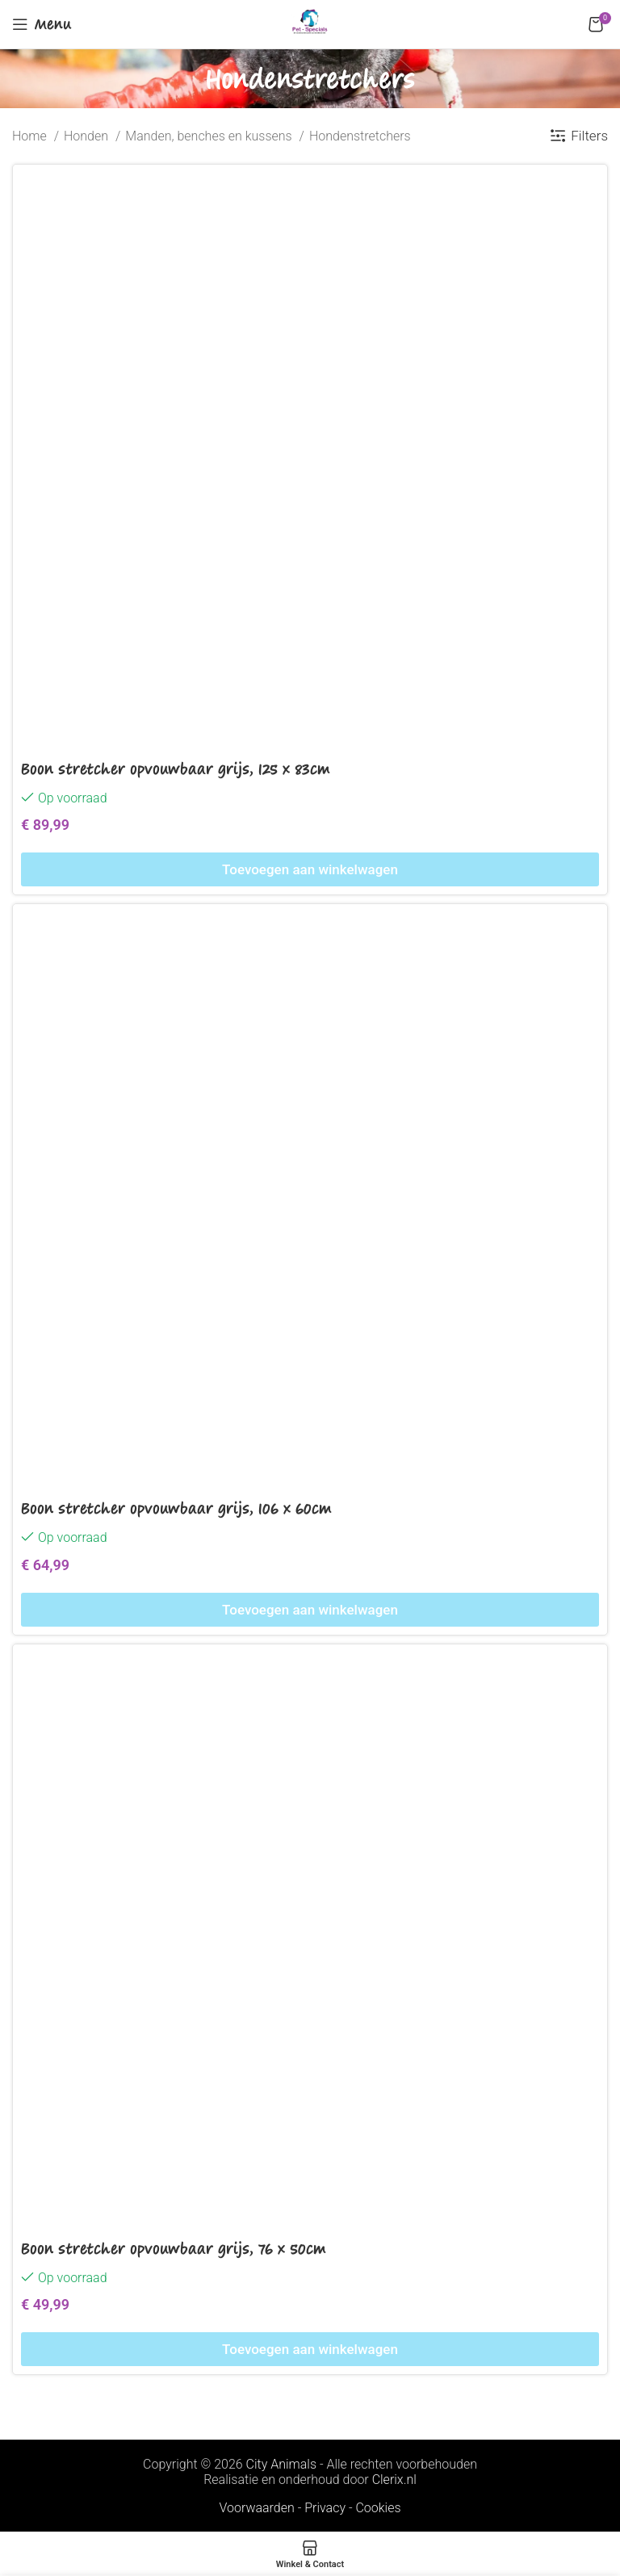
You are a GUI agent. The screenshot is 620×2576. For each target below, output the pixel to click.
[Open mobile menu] (42, 24)
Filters (589, 136)
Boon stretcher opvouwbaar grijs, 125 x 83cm (175, 768)
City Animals (281, 2464)
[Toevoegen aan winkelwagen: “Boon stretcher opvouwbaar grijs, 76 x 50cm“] (310, 2349)
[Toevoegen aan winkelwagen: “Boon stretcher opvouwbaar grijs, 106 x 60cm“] (310, 1610)
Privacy (325, 2507)
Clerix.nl (394, 2479)
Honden (87, 136)
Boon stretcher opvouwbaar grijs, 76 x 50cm (173, 2248)
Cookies (377, 2507)
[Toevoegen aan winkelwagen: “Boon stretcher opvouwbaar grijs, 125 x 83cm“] (310, 869)
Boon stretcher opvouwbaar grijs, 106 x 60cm (176, 1507)
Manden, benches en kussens (210, 136)
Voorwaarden (256, 2507)
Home (31, 136)
